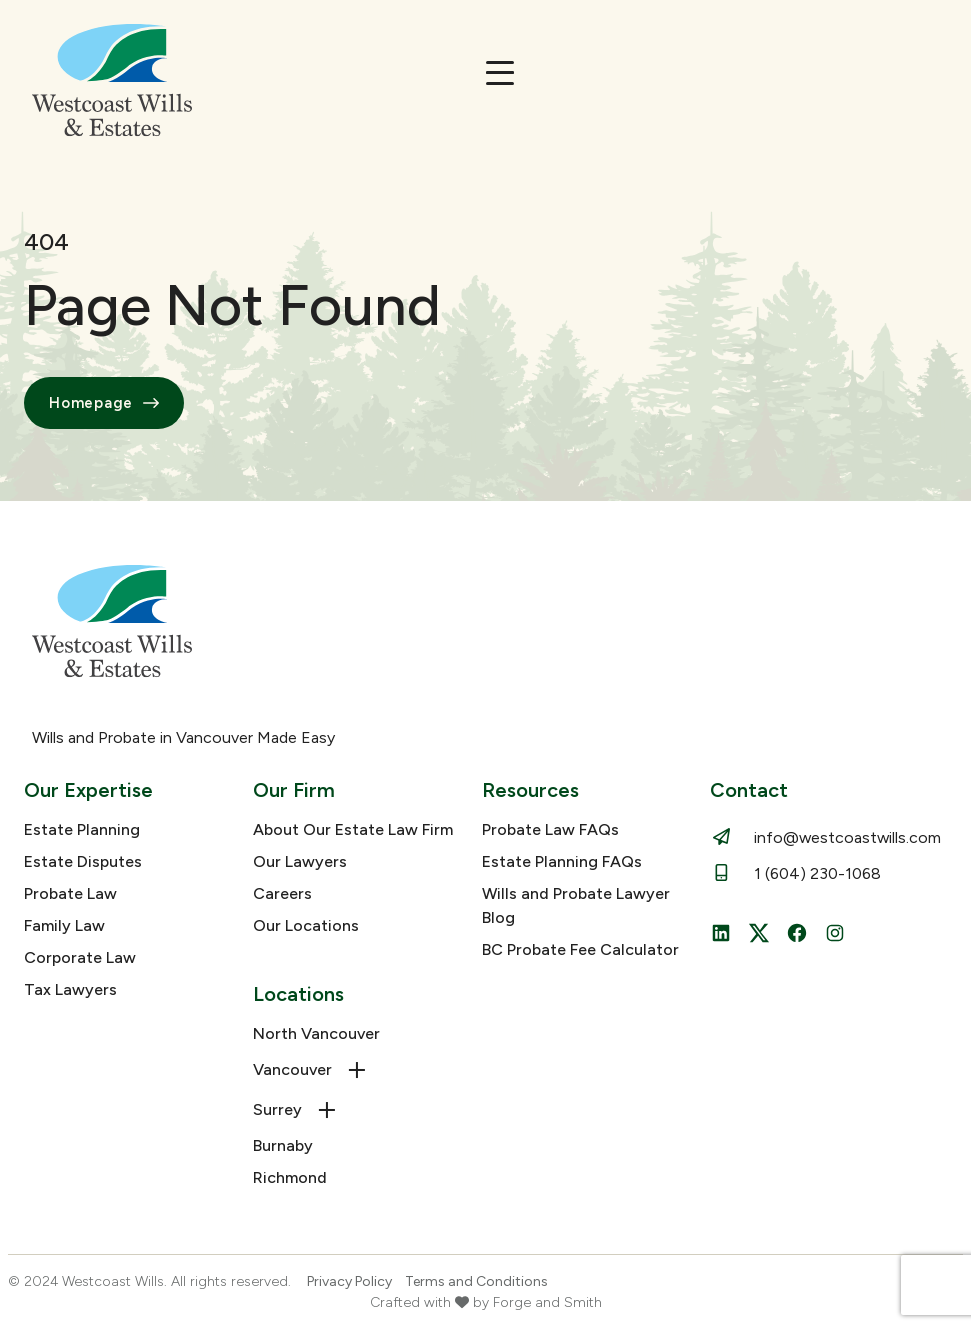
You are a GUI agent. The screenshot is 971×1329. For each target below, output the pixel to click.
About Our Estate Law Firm (353, 829)
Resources (530, 790)
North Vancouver (316, 1033)
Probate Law (70, 893)
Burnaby (283, 1145)
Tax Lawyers (70, 989)
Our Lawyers (300, 861)
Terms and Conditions (476, 1281)
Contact (749, 790)
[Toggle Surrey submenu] (327, 1110)
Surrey (277, 1109)
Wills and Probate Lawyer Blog (576, 905)
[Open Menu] (500, 73)
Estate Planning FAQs (562, 861)
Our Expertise (88, 790)
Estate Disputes (83, 861)
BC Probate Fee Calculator (580, 949)
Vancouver (292, 1069)
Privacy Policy (349, 1281)
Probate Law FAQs (550, 829)
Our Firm (294, 790)
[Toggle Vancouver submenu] (357, 1070)
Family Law (64, 925)
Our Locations (306, 925)
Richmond (290, 1177)
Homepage (104, 403)
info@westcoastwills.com (847, 837)
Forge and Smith (547, 1302)
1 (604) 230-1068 (817, 873)
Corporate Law (80, 957)
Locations (298, 994)
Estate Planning (82, 829)
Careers (282, 893)
